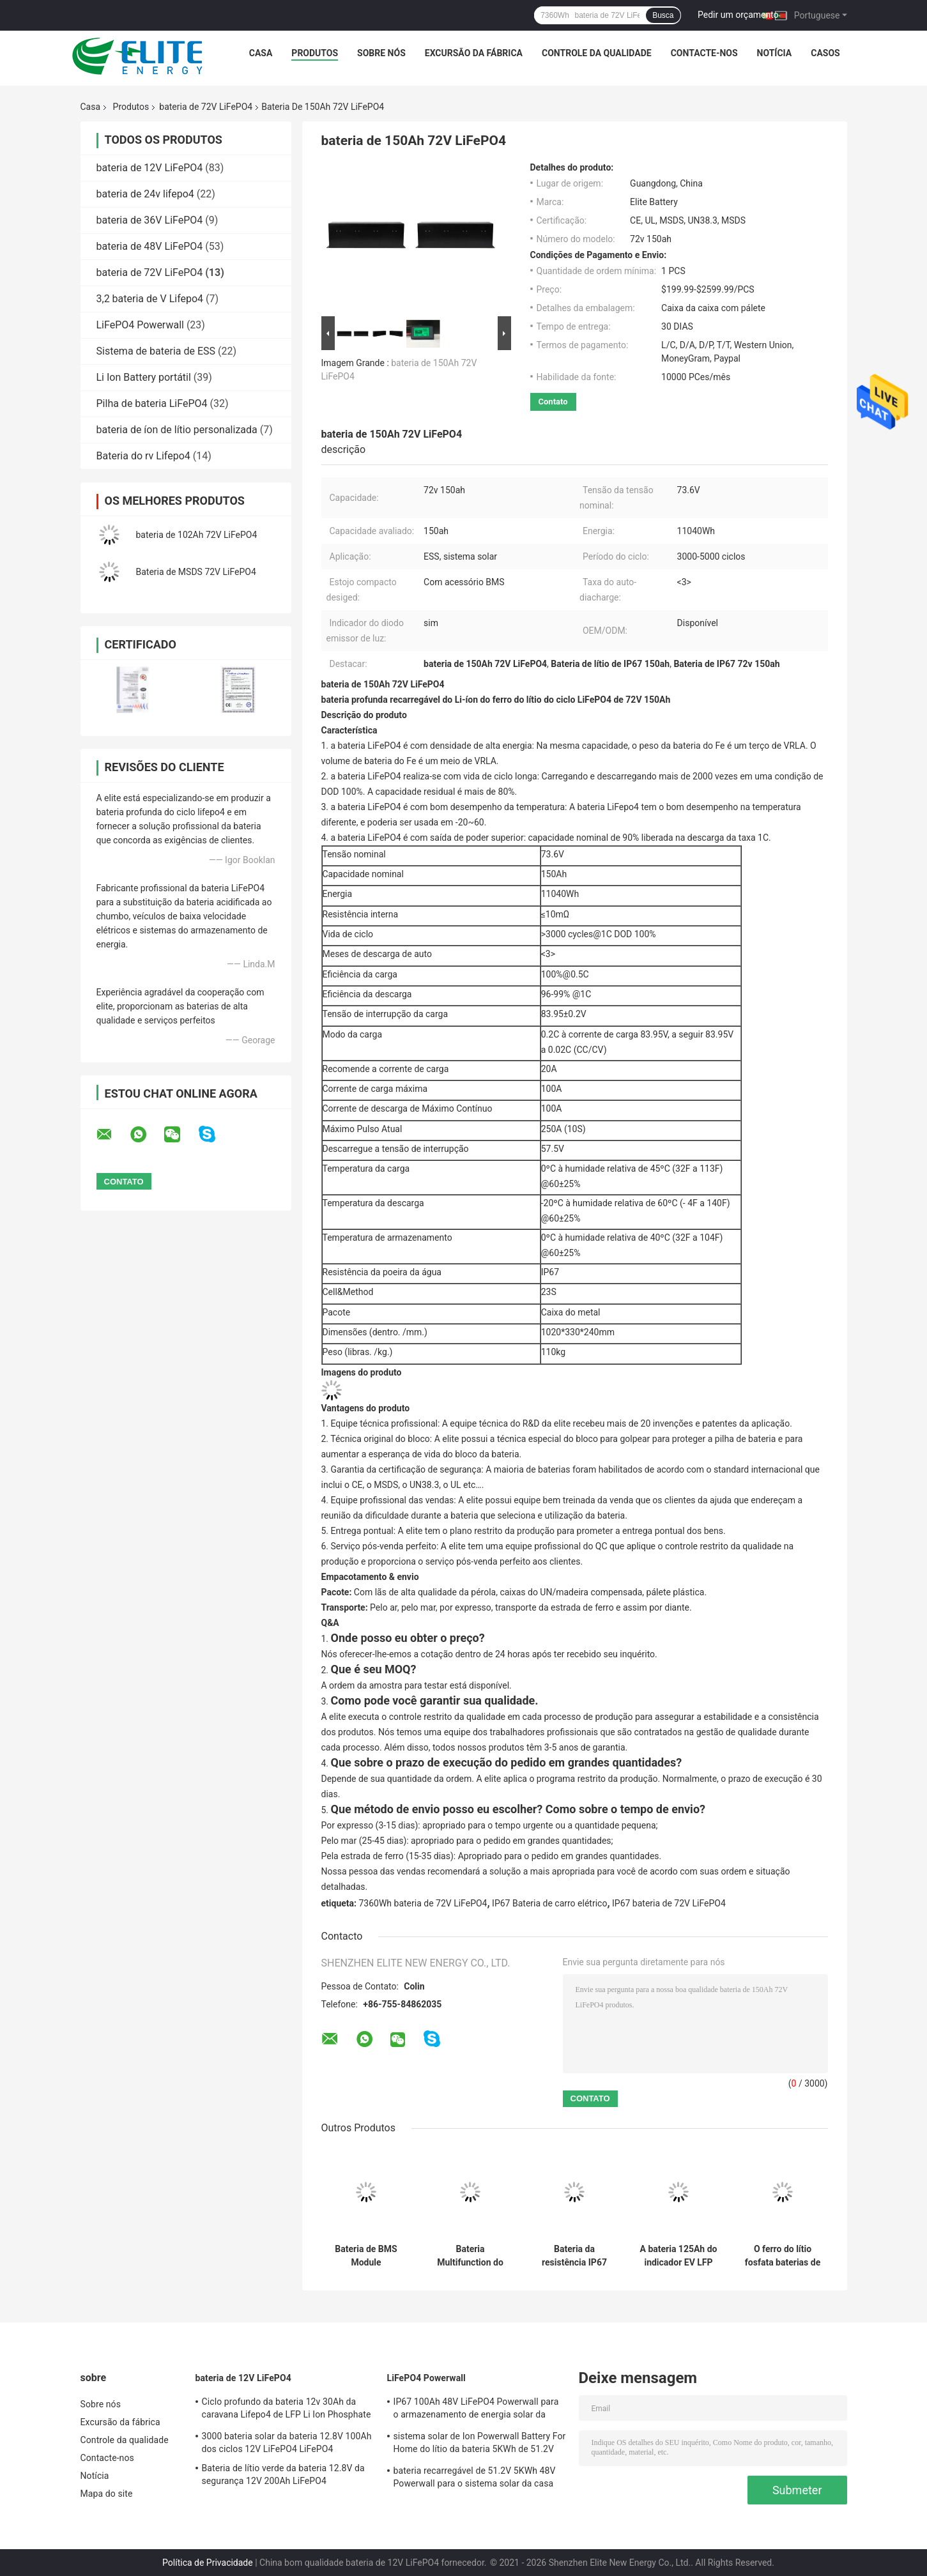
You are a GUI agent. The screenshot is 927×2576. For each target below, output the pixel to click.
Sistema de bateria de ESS (156, 351)
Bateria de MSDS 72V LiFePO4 (196, 572)
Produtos (314, 53)
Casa (261, 53)
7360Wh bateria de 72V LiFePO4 (422, 1903)
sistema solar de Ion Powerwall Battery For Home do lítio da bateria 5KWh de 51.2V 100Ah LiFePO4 (480, 2444)
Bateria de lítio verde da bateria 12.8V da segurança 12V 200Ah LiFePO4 (283, 2474)
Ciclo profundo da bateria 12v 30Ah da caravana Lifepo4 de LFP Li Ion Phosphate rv (286, 2409)
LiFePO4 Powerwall (140, 325)
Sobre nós (381, 53)
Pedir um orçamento (738, 15)
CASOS (825, 53)
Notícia (774, 53)
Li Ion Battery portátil (143, 377)
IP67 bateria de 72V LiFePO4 (669, 1903)
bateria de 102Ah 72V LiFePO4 (196, 535)
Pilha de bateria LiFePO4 (152, 403)
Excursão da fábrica (474, 53)
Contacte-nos (704, 53)
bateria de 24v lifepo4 (145, 194)
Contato (553, 401)
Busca (662, 15)
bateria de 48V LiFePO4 (149, 246)
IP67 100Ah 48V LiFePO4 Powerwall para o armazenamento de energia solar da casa (476, 2409)
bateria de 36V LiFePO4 (149, 220)
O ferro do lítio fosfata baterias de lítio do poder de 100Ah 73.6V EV (782, 2256)
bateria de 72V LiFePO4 (205, 107)
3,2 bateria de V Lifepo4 (150, 299)
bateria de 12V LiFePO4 (149, 168)
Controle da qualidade (597, 53)
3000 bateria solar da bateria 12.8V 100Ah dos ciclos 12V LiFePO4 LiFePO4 (287, 2442)
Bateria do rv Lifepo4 (143, 456)
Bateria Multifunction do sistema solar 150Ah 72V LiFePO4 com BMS (470, 2256)
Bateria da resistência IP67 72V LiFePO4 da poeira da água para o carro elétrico (574, 2256)
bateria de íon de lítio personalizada (176, 430)
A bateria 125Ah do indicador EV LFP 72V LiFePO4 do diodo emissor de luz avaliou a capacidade (678, 2256)
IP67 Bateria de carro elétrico (549, 1903)
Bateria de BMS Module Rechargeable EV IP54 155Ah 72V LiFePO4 (366, 2256)
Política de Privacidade (207, 2562)
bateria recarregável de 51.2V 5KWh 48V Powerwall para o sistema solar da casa (475, 2476)
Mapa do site (106, 2493)
